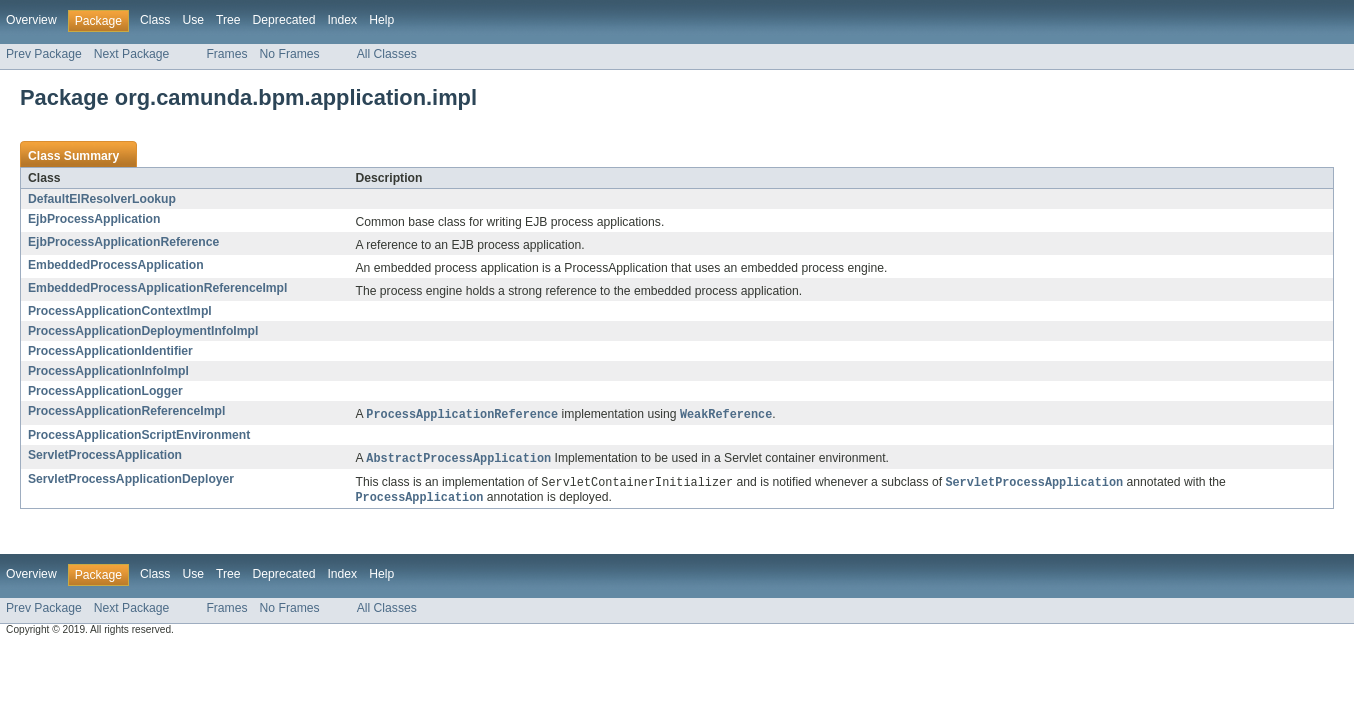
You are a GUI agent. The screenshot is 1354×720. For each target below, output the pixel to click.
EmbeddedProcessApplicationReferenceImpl (157, 288)
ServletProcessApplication (105, 456)
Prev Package (44, 54)
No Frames (290, 54)
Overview (31, 20)
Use (193, 20)
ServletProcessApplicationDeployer (131, 481)
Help (381, 20)
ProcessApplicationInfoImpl (108, 371)
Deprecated (284, 20)
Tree (228, 20)
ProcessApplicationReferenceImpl (126, 411)
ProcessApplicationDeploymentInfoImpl (143, 331)
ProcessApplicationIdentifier (110, 351)
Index (342, 20)
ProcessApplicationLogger (105, 391)
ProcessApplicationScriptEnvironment (139, 436)
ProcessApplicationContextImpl (120, 311)
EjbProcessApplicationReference (123, 242)
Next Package (132, 54)
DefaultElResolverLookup (102, 199)
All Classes (387, 54)
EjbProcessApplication (94, 219)
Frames (226, 54)
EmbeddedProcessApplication (116, 265)
